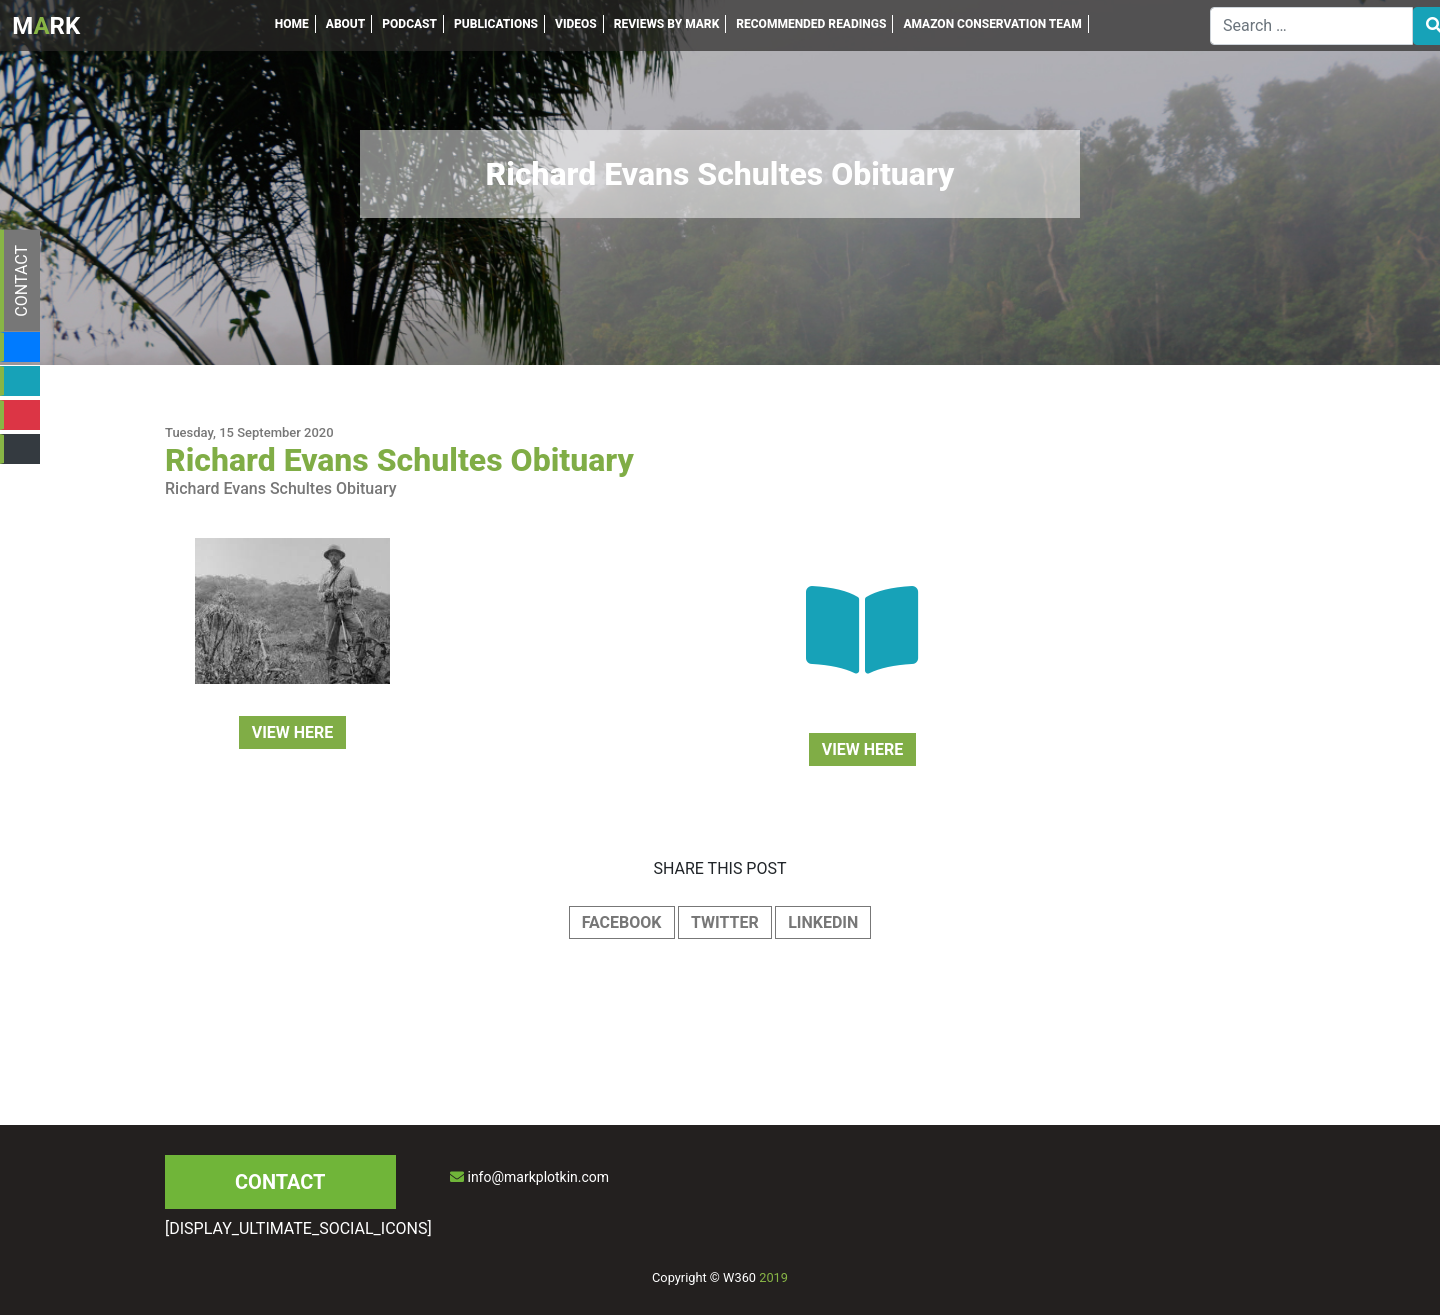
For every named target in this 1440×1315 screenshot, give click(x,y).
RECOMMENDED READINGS (811, 24)
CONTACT (21, 281)
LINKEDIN (823, 922)
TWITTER (725, 922)
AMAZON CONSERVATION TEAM (992, 24)
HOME (292, 24)
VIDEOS (576, 24)
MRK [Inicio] (46, 26)
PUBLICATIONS (496, 24)
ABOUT (346, 24)
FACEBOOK (622, 922)
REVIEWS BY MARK (667, 24)
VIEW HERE (293, 732)
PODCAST (409, 24)
